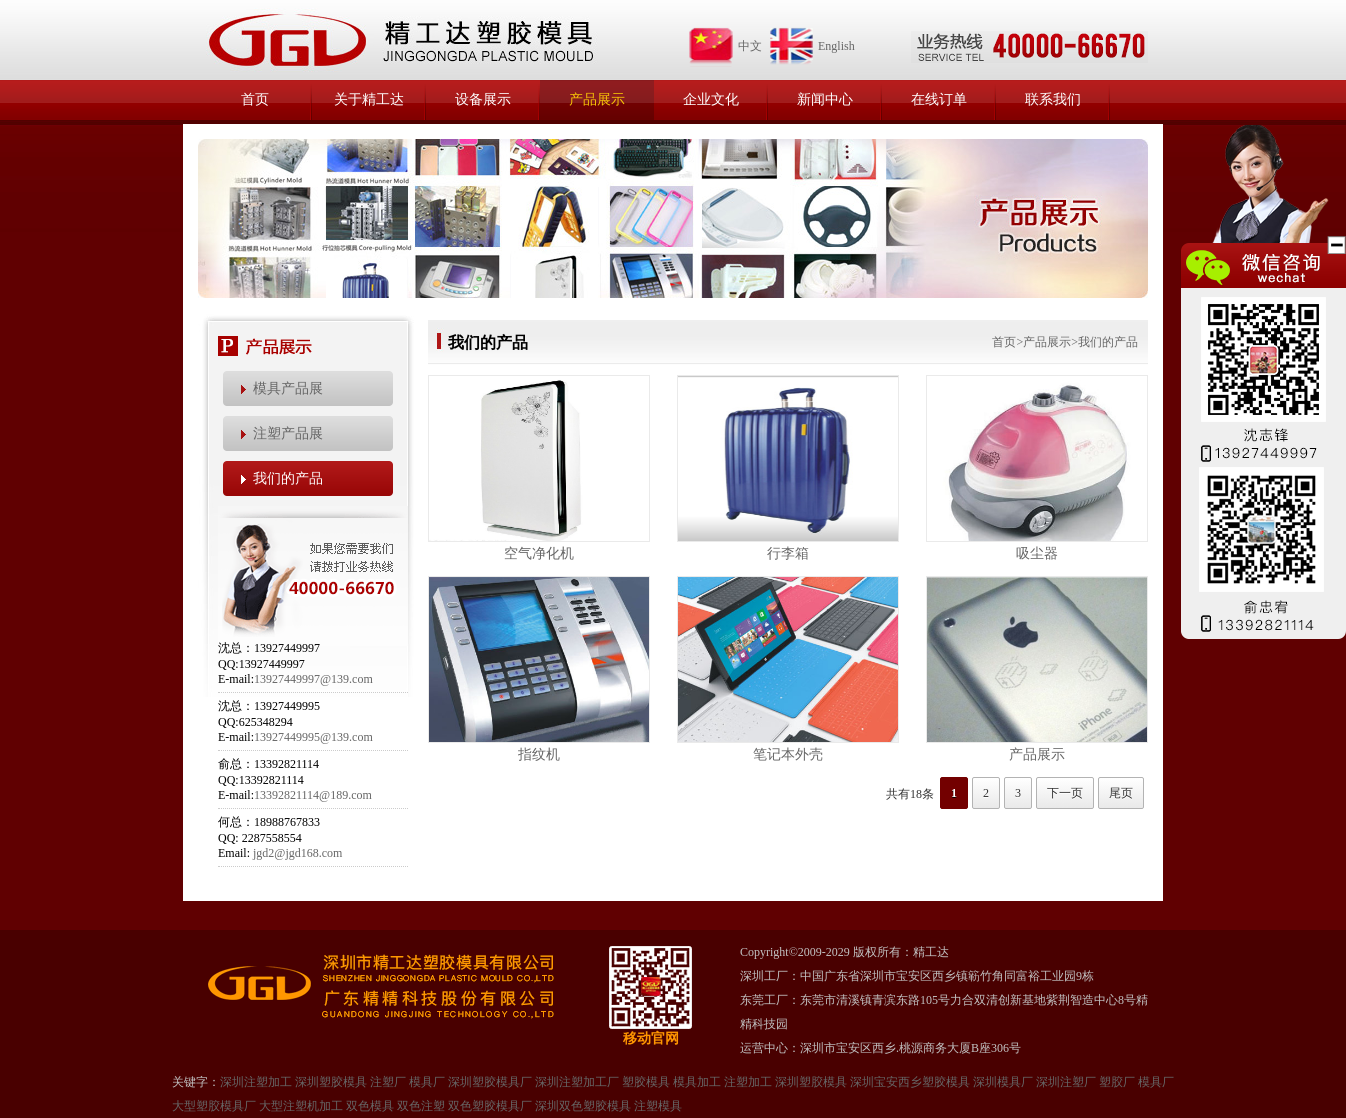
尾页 (1121, 793)
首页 (255, 99)
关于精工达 (369, 99)
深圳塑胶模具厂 (490, 1082)
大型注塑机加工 (301, 1106)
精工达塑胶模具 (400, 40)
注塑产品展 (288, 433)
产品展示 (597, 99)
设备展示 (483, 99)
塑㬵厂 (1117, 1082)
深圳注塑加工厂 (577, 1082)
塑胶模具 (646, 1082)
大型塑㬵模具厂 (214, 1106)
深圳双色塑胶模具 (583, 1106)
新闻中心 (825, 99)
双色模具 (370, 1106)
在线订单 (939, 99)
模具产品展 (288, 388)
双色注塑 (421, 1106)
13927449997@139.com (313, 679)
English (811, 46)
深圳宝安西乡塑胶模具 (910, 1082)
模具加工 (697, 1082)
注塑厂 (388, 1082)
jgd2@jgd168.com (297, 853)
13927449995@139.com (313, 737)
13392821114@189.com (313, 795)
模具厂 (427, 1082)
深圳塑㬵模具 (811, 1082)
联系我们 (1053, 99)
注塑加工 (748, 1082)
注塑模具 (658, 1106)
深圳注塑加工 (256, 1082)
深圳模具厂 (1003, 1082)
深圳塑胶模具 (331, 1082)
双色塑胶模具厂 (490, 1106)
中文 (725, 46)
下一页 (1065, 793)
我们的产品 (288, 478)
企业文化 (711, 99)
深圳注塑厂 (1066, 1082)
